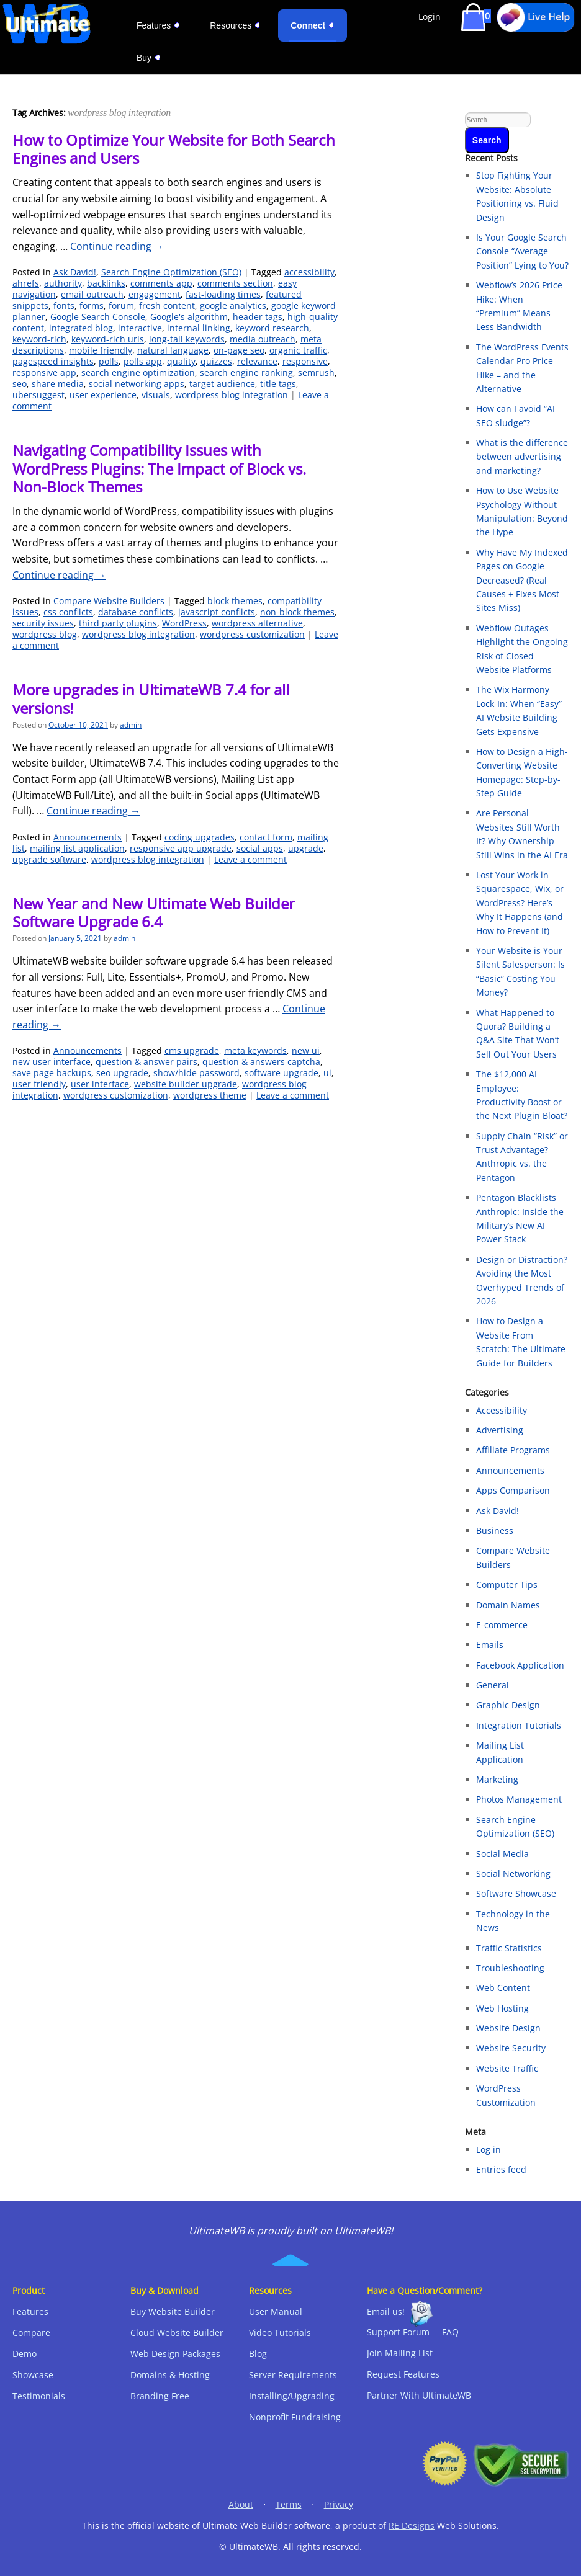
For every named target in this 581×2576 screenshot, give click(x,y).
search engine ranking (246, 372)
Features (30, 2311)
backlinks (106, 283)
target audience (222, 384)
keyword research (272, 328)
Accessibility (501, 1410)
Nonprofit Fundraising (295, 2417)
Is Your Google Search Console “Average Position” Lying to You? (522, 251)
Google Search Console (97, 317)
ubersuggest (38, 395)
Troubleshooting (510, 1968)
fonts (63, 305)
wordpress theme (209, 1095)
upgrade (305, 848)
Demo (24, 2354)
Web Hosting (502, 2008)
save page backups (51, 1073)
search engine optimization (138, 372)
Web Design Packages (175, 2354)
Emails (489, 1645)
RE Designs (412, 2525)
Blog (258, 2354)
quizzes (216, 361)
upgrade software (49, 859)
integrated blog (81, 328)
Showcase (32, 2375)
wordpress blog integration (231, 395)
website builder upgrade (185, 1084)
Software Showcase (516, 1893)
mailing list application (77, 848)
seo (19, 384)
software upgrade (281, 1073)
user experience (103, 395)
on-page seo (239, 350)
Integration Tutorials (518, 1725)
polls (109, 361)
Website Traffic (507, 2068)
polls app (143, 361)
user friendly (39, 1084)
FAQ (450, 2332)
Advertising (499, 1430)
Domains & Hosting (170, 2375)
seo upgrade (122, 1073)
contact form (266, 837)
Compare (31, 2332)
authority (63, 283)
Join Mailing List (400, 2353)
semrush (316, 372)
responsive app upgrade (181, 848)
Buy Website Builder (172, 2311)
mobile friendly (100, 350)
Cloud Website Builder (176, 2332)
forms (91, 305)
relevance (257, 361)
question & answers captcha (261, 1061)
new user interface (51, 1061)
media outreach (262, 339)
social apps (259, 848)
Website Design (508, 2028)
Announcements (87, 837)
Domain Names (508, 1605)
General (492, 1685)
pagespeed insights (53, 361)
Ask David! (74, 272)
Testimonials (38, 2396)
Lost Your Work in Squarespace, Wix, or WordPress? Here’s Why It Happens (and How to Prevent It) (520, 903)
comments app (161, 283)
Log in (488, 2149)
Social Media (502, 1854)
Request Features (403, 2374)
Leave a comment (250, 859)
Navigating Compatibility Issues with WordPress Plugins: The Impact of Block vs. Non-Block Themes (159, 468)
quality (181, 361)
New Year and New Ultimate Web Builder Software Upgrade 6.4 (153, 912)
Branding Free (159, 2396)
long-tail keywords (187, 339)
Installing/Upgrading (292, 2396)
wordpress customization (252, 634)
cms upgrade (191, 1050)
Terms (289, 2504)
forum (121, 305)
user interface (100, 1084)
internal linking (198, 328)
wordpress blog (44, 634)
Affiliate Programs (513, 1450)
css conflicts (68, 612)
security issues (43, 623)
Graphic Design (508, 1705)
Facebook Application (520, 1665)
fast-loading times (223, 294)
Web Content (503, 1988)
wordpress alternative (257, 623)
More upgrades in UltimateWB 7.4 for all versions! (150, 698)
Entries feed (501, 2169)
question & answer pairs (146, 1061)
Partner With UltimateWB (419, 2395)
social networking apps (136, 384)
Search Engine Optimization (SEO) (171, 272)
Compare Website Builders (108, 601)
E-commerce (502, 1625)
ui (327, 1073)
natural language (173, 350)
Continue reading (117, 246)
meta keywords (255, 1050)
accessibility (309, 272)
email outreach (92, 294)
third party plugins (118, 623)
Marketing (497, 1779)
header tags (257, 317)
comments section (235, 283)
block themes (235, 601)
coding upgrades (199, 837)
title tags (278, 384)
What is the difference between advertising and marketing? (522, 456)
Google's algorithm (189, 317)
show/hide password (196, 1073)
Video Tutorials (280, 2332)
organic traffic (298, 350)
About (240, 2504)
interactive (140, 328)
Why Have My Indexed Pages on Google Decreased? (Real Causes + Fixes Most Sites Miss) (522, 580)
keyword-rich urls (107, 339)
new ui (306, 1050)
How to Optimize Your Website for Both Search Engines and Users (173, 149)
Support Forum (398, 2332)
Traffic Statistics (509, 1948)
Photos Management (519, 1799)
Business (494, 1530)
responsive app (44, 372)
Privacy (338, 2504)
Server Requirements (293, 2375)
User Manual (275, 2311)
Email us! (386, 2311)
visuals (156, 395)
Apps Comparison (513, 1490)
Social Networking (513, 1873)
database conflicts (135, 612)
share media (58, 384)
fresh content (167, 305)
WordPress (184, 623)
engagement (154, 294)
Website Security (511, 2048)
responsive (305, 361)
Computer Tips (507, 1584)
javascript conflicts (216, 612)
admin (131, 725)
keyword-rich (39, 339)
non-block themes (297, 612)
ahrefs (25, 283)
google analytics (233, 305)
